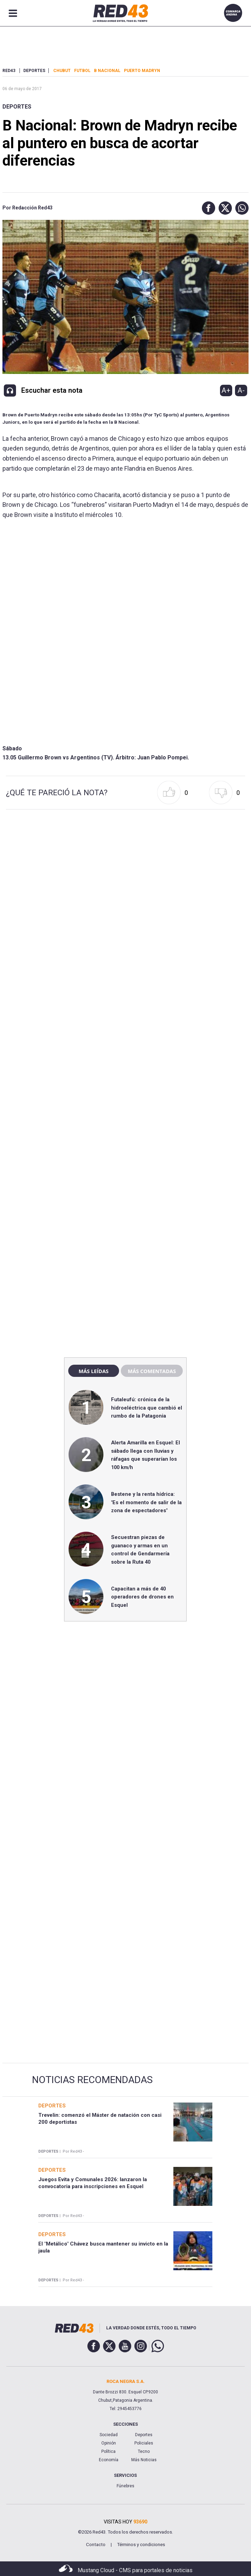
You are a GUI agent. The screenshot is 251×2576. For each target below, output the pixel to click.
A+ (225, 390)
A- (241, 390)
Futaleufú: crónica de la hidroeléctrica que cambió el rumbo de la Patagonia (146, 1407)
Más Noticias (144, 2459)
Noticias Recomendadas (92, 2079)
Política (108, 2451)
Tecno (144, 2451)
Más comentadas (152, 1370)
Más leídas (94, 1370)
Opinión (108, 2443)
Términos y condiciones (141, 2544)
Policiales (143, 2443)
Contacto (95, 2544)
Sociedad (109, 2434)
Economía (108, 2459)
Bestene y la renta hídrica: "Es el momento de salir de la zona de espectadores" (146, 1502)
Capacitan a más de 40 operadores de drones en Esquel (142, 1597)
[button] (206, 208)
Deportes (16, 106)
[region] (125, 1202)
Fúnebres (125, 2485)
